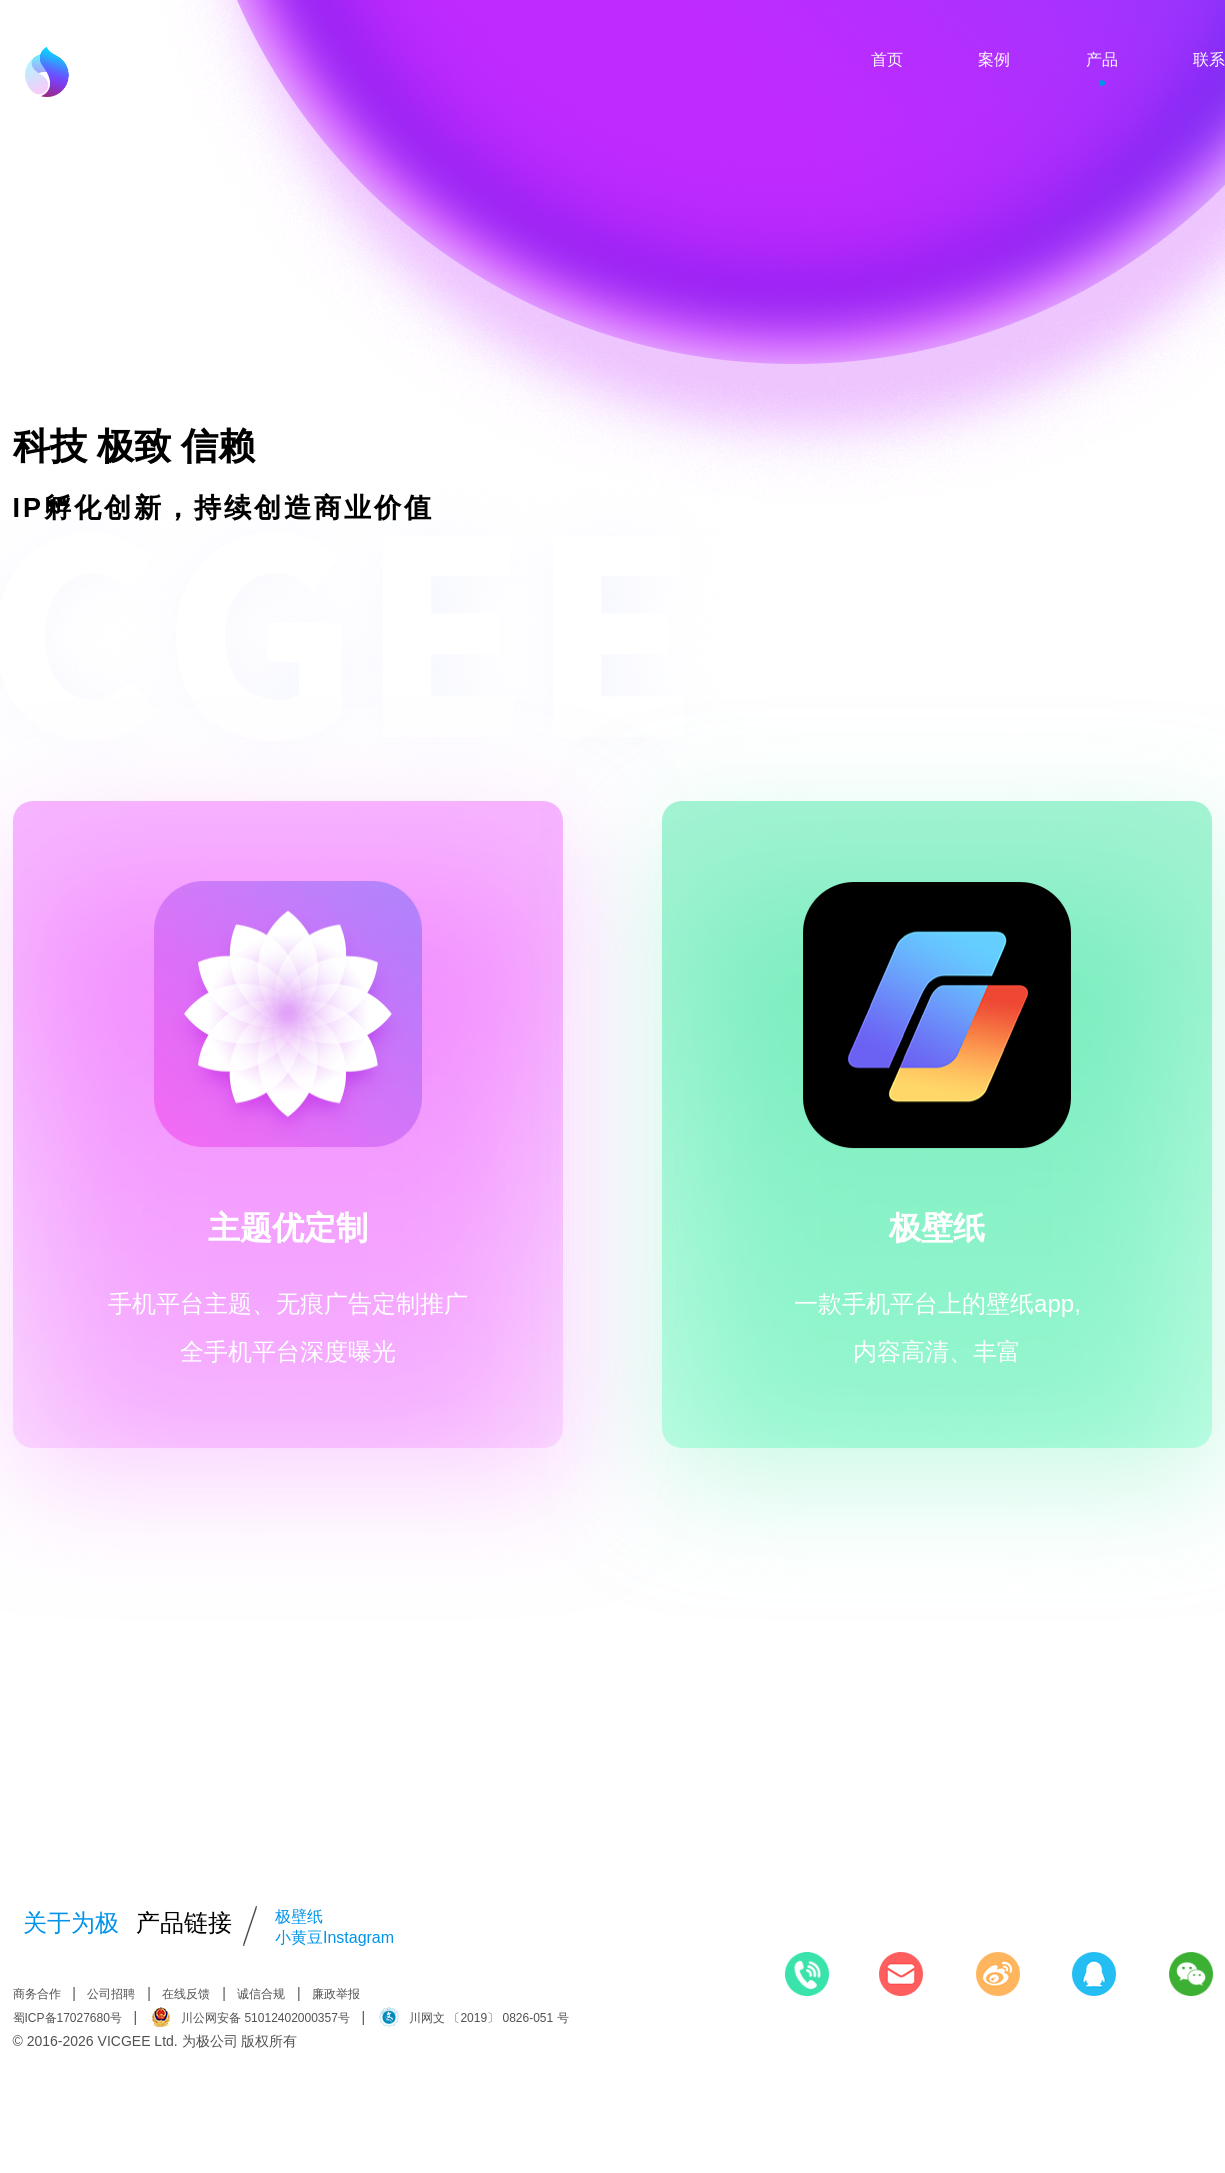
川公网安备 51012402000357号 (250, 2017)
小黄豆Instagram (334, 1937)
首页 (887, 59)
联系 (1209, 59)
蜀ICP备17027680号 (67, 2018)
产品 (1102, 59)
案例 (994, 59)
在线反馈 (186, 1994)
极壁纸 (299, 1916)
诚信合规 (261, 1994)
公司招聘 (111, 1994)
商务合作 (37, 1994)
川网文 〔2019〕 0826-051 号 (473, 2017)
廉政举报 (336, 1994)
